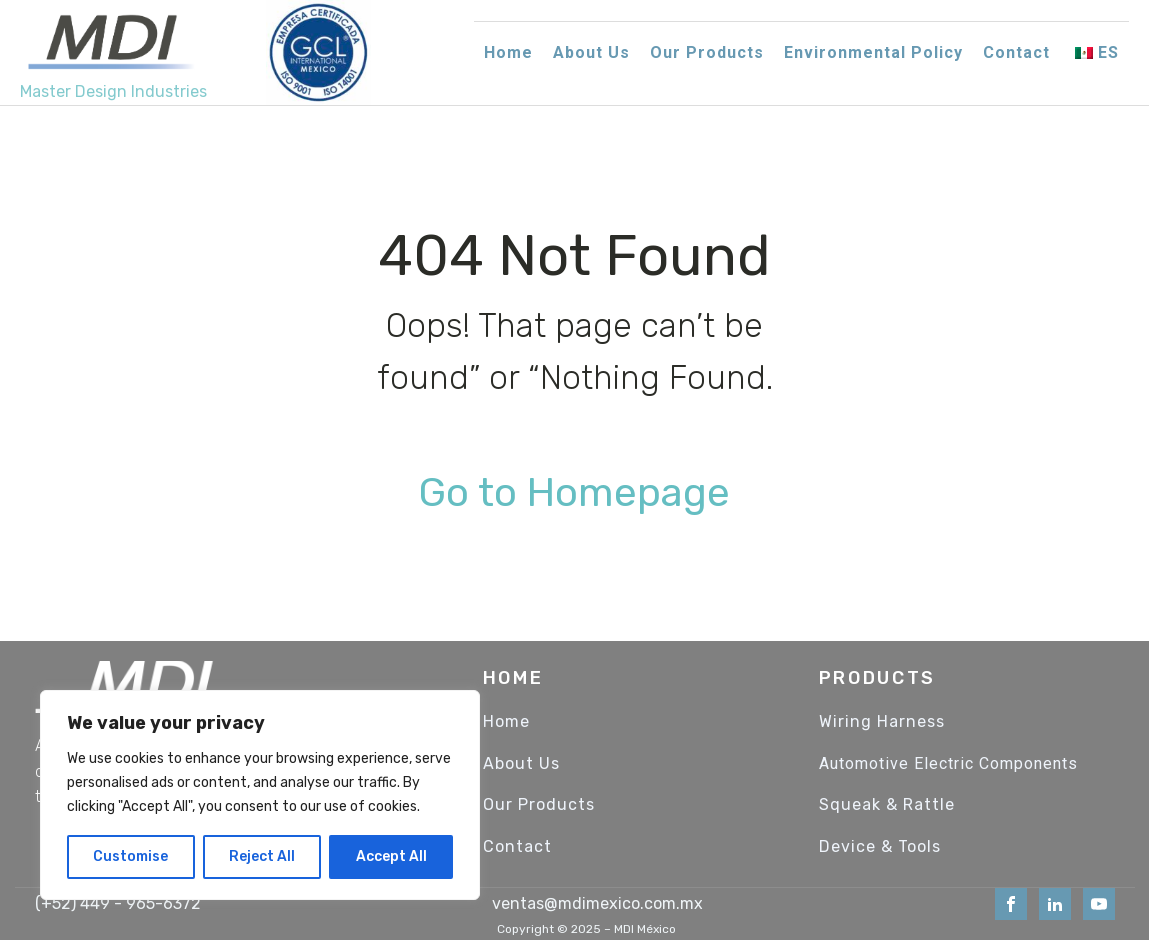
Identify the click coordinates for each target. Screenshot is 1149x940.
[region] (260, 795)
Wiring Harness (882, 722)
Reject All (262, 856)
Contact (1016, 52)
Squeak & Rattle (887, 805)
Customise (130, 856)
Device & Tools (880, 847)
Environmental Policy (873, 52)
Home (508, 52)
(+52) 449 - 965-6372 (118, 903)
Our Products (707, 52)
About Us (591, 52)
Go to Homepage (574, 492)
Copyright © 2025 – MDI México (586, 929)
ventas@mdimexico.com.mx (597, 903)
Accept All (391, 856)
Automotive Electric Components (948, 764)
